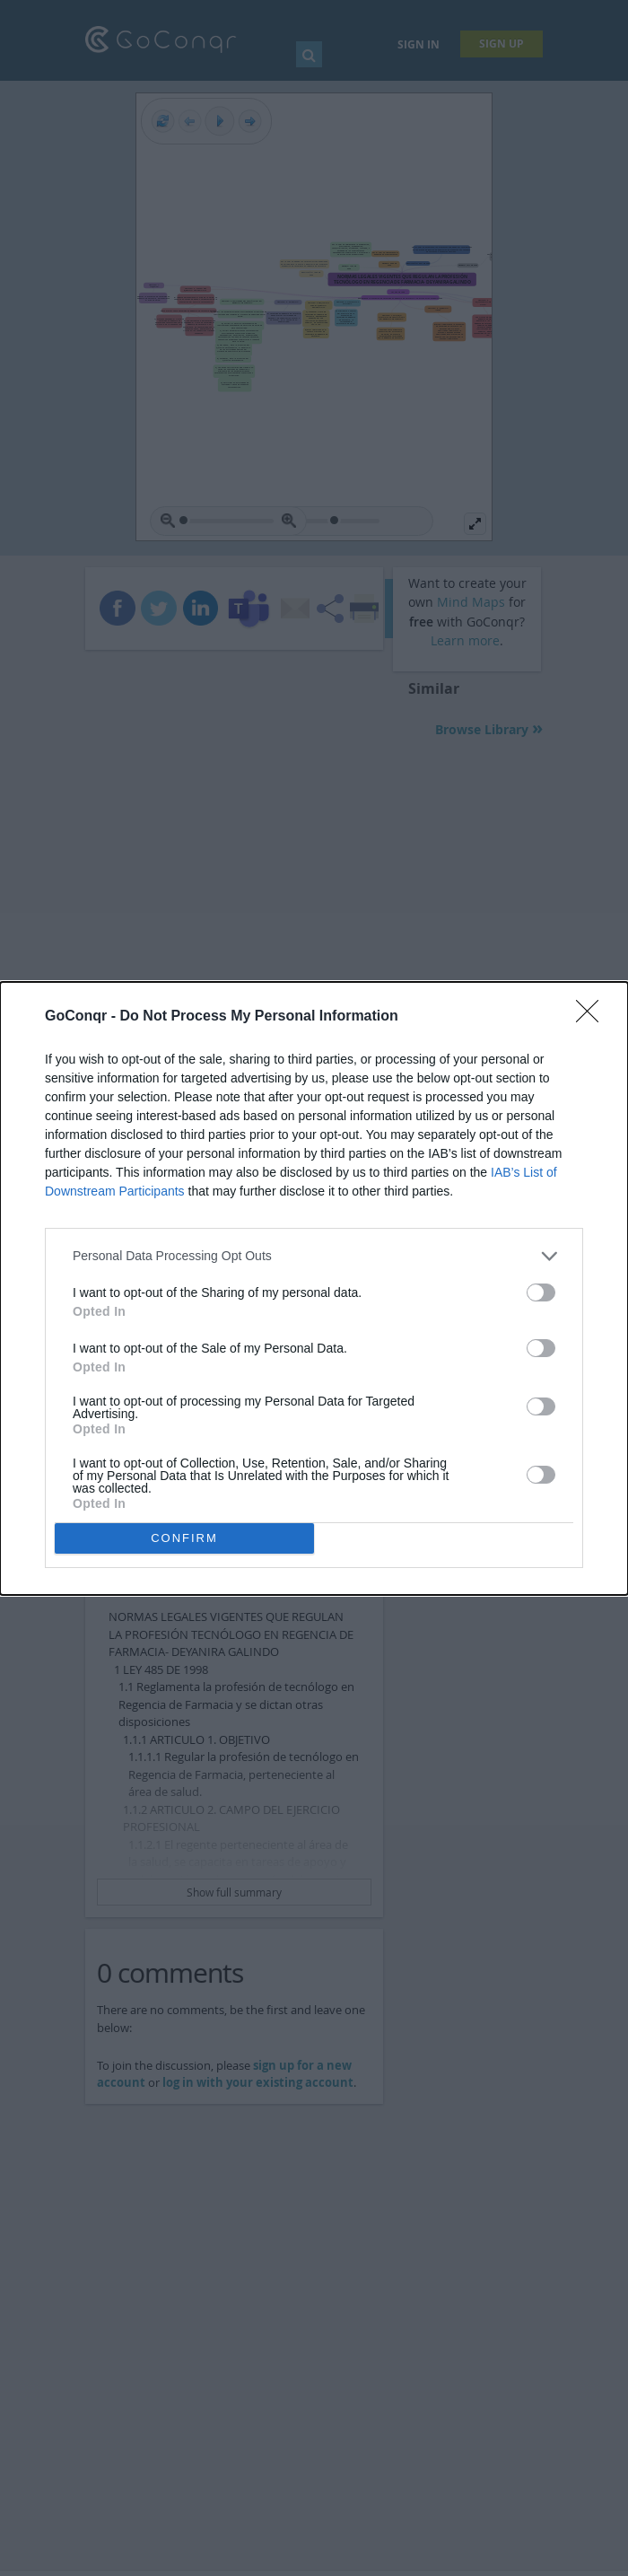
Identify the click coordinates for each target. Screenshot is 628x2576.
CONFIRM (184, 1538)
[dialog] (314, 1288)
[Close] (593, 1017)
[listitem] (314, 1256)
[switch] (541, 1292)
